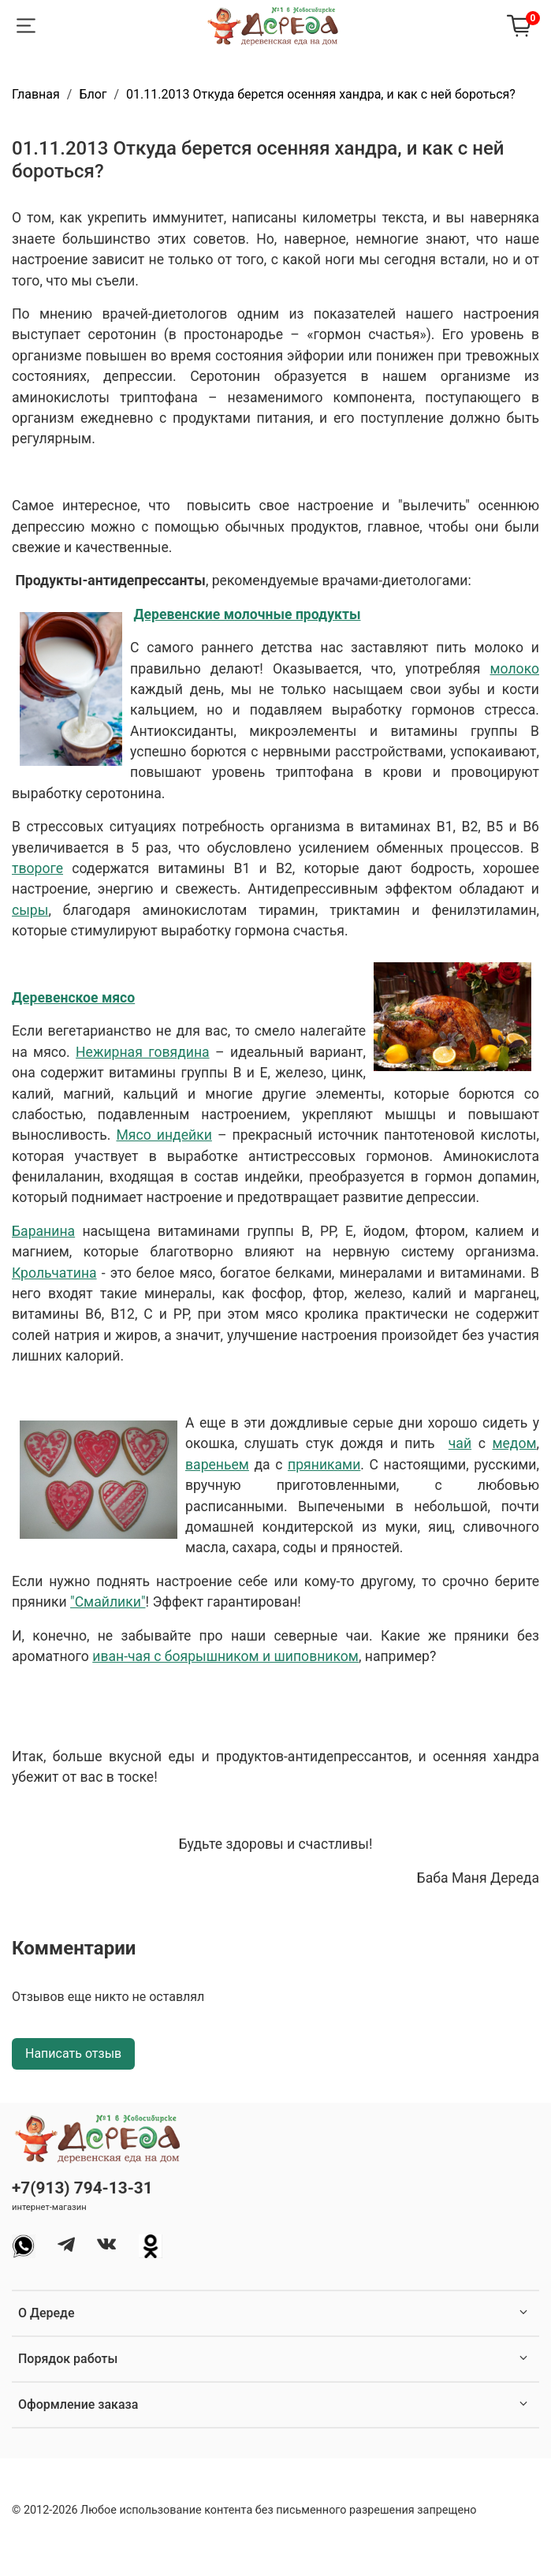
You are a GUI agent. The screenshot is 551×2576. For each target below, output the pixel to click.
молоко (514, 669)
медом (514, 1443)
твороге (37, 868)
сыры (30, 910)
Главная (36, 94)
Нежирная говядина (143, 1052)
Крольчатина (54, 1273)
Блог (92, 94)
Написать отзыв (73, 2053)
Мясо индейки (163, 1135)
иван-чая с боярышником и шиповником (225, 1656)
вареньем (217, 1465)
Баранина (43, 1231)
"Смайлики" (108, 1602)
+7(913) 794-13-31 (82, 2187)
